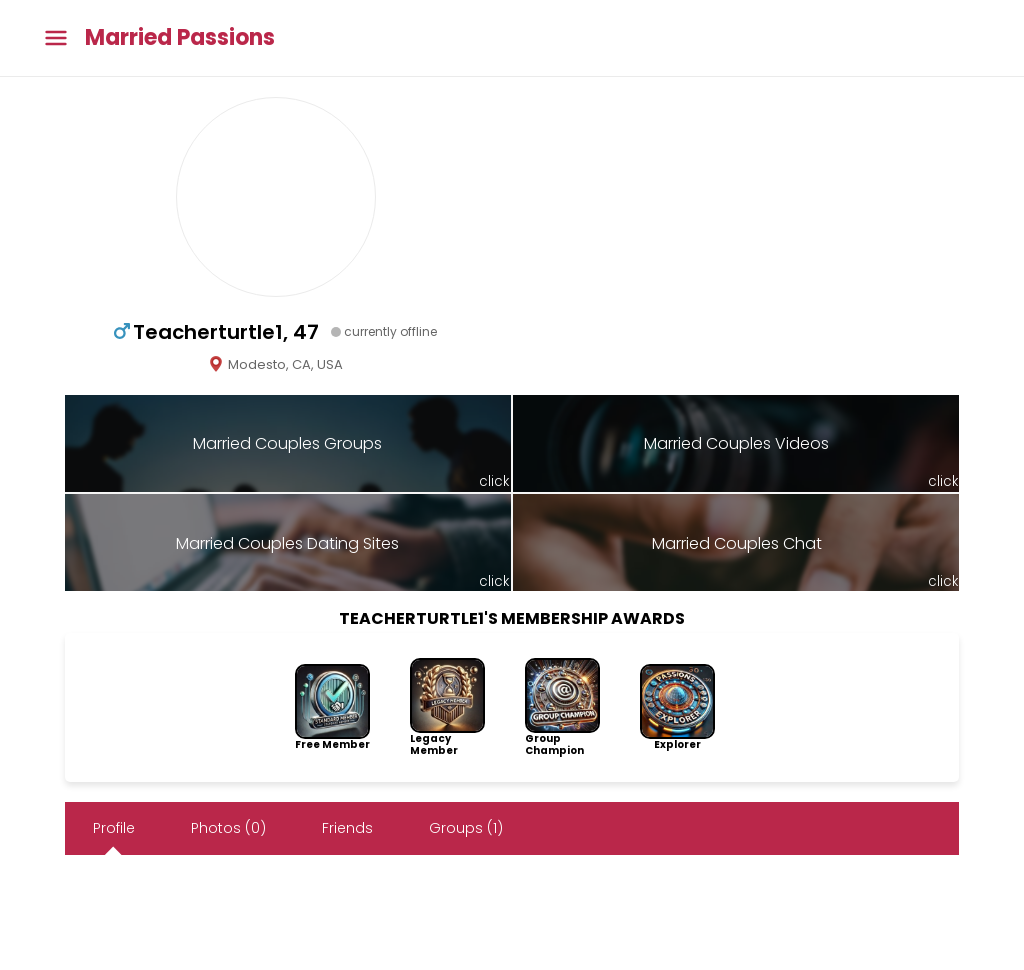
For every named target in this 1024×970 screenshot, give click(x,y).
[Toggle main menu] (56, 38)
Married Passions (180, 38)
